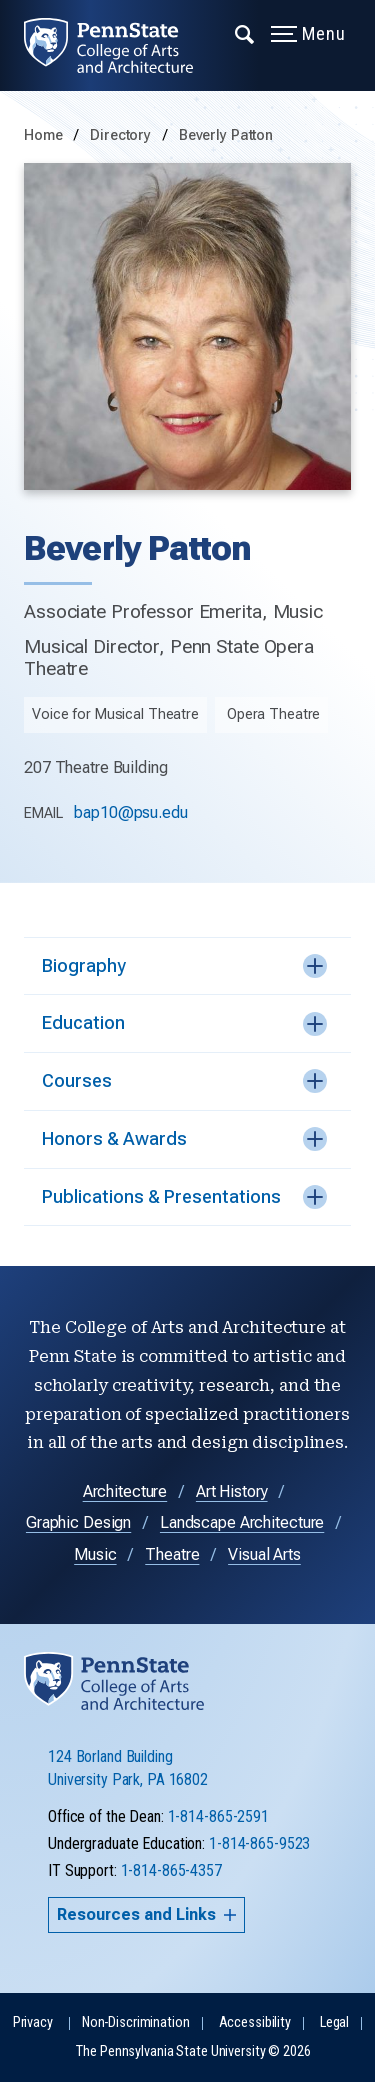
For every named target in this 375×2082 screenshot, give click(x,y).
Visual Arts (264, 1554)
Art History (232, 1491)
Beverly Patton (226, 135)
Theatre (172, 1554)
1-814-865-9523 (259, 1843)
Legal (334, 2022)
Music (95, 1554)
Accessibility (255, 2022)
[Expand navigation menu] (245, 33)
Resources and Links (146, 1914)
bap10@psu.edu (130, 812)
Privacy (33, 2022)
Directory (122, 135)
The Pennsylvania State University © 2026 (193, 2051)
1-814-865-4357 (171, 1870)
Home (43, 135)
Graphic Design (78, 1522)
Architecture (125, 1491)
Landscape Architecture (242, 1522)
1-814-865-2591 (218, 1816)
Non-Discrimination (136, 2022)
